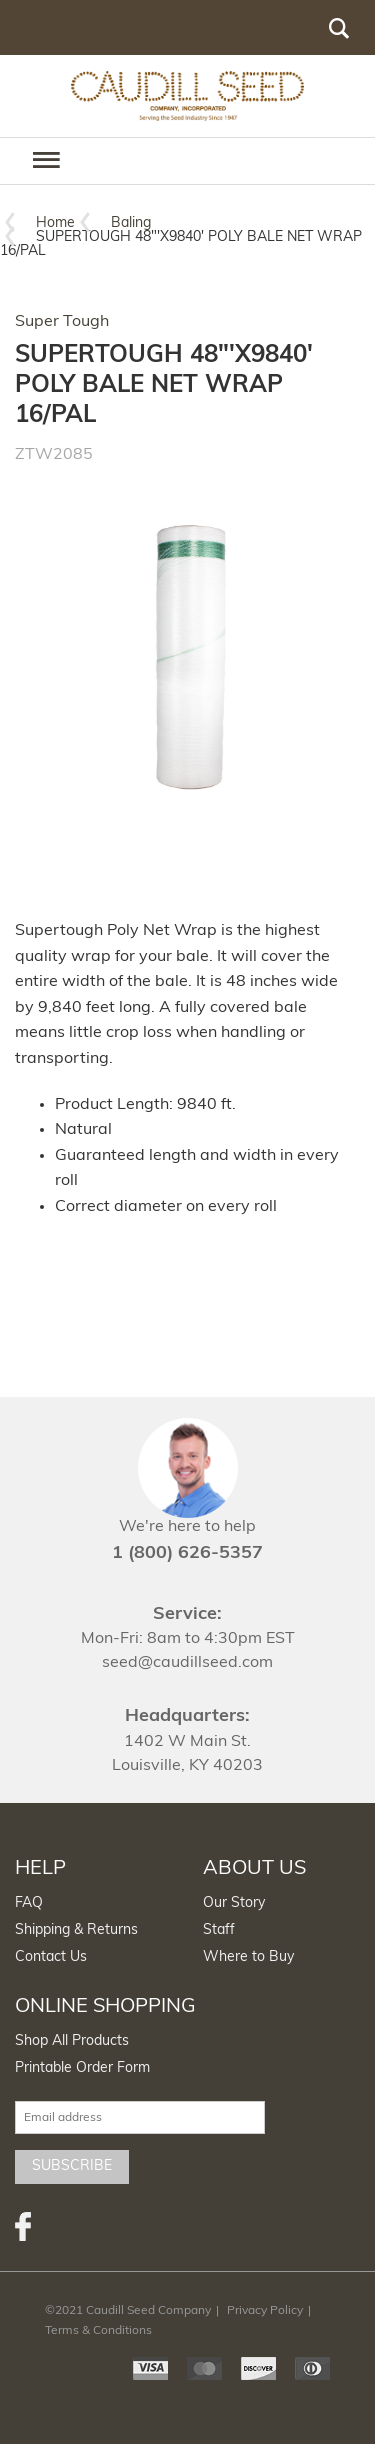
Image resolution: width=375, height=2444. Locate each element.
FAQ (29, 1903)
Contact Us (51, 1957)
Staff (219, 1930)
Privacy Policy (265, 2311)
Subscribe (72, 2166)
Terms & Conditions (98, 2331)
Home (55, 223)
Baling (131, 223)
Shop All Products (72, 2041)
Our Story (234, 1903)
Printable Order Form (82, 2068)
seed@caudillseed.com (187, 1663)
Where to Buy (248, 1957)
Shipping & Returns (76, 1930)
